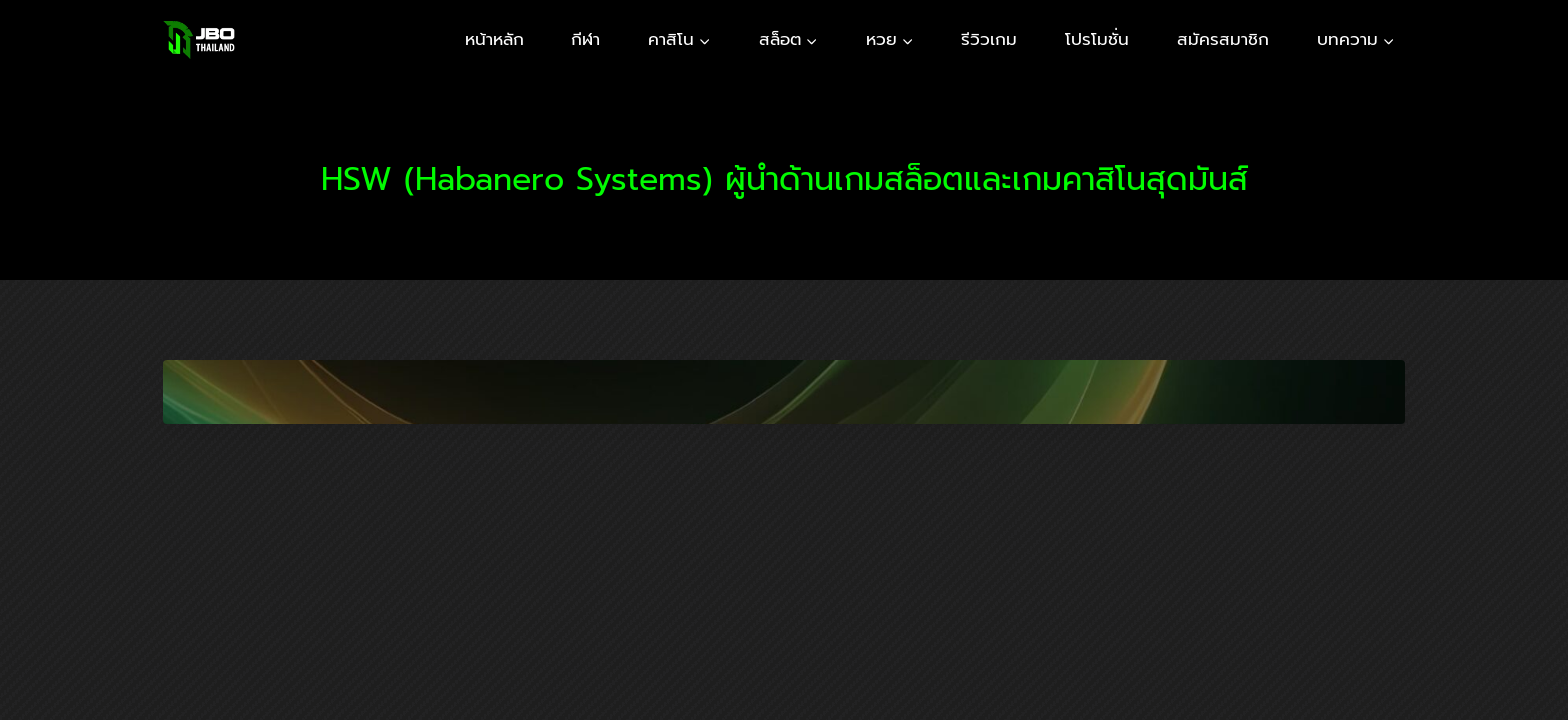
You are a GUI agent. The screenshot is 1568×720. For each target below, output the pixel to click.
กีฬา (585, 39)
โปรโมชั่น (1097, 39)
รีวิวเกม (989, 39)
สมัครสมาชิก (1223, 39)
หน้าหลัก (494, 39)
